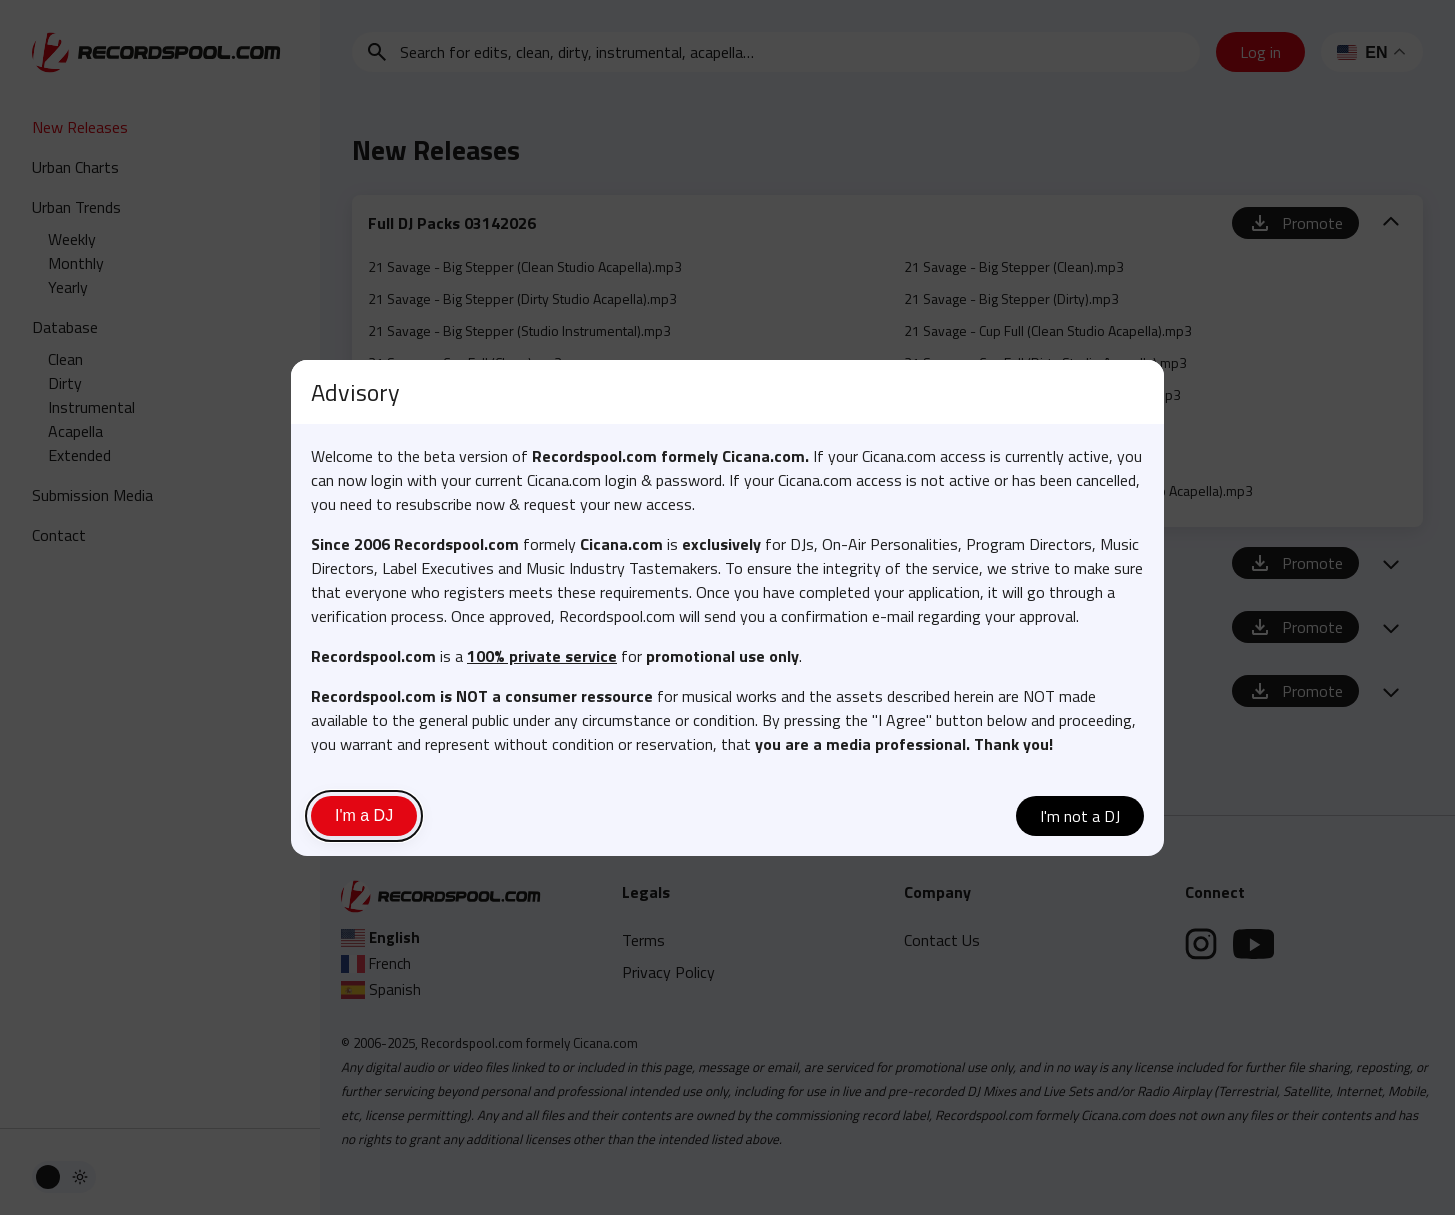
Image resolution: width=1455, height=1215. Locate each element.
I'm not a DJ (1080, 816)
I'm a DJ (364, 815)
